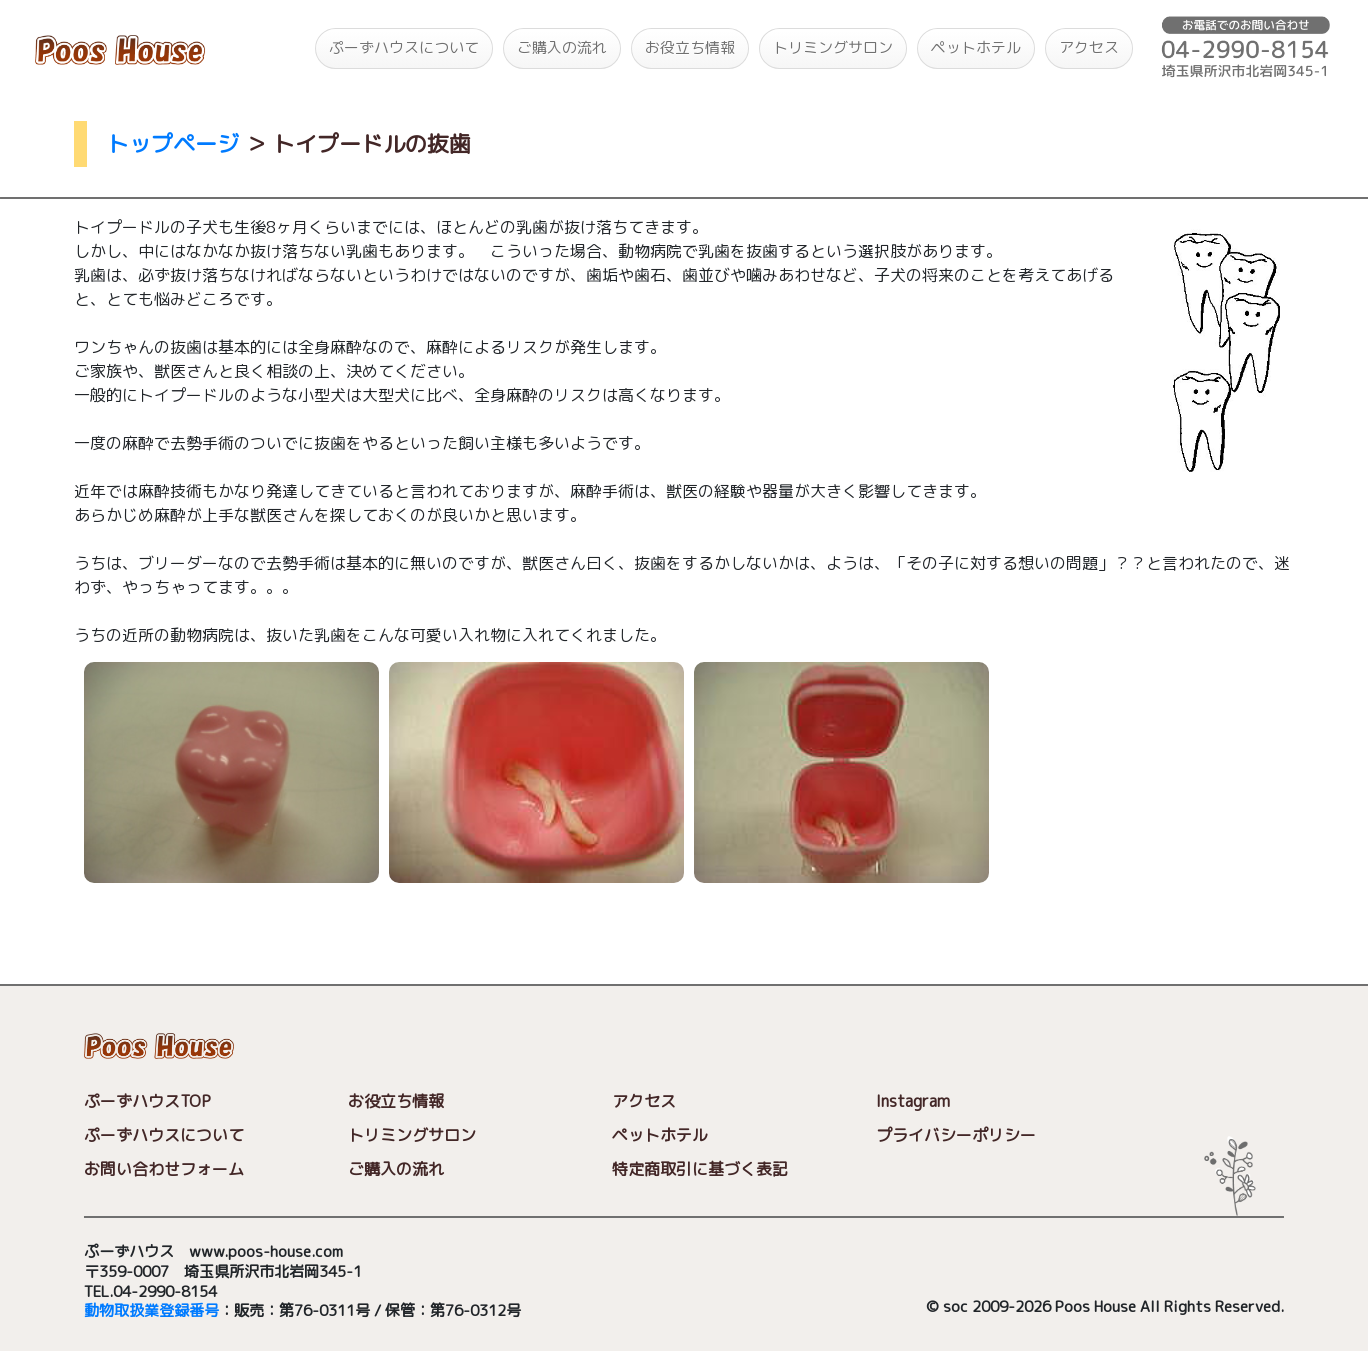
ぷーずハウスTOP (147, 1101)
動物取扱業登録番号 (151, 1310)
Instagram (913, 1101)
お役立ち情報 (690, 47)
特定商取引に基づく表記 (700, 1169)
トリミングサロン (833, 47)
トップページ (173, 143)
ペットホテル (976, 47)
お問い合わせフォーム (164, 1169)
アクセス (1089, 47)
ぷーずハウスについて (404, 47)
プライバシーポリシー (956, 1135)
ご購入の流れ (562, 47)
